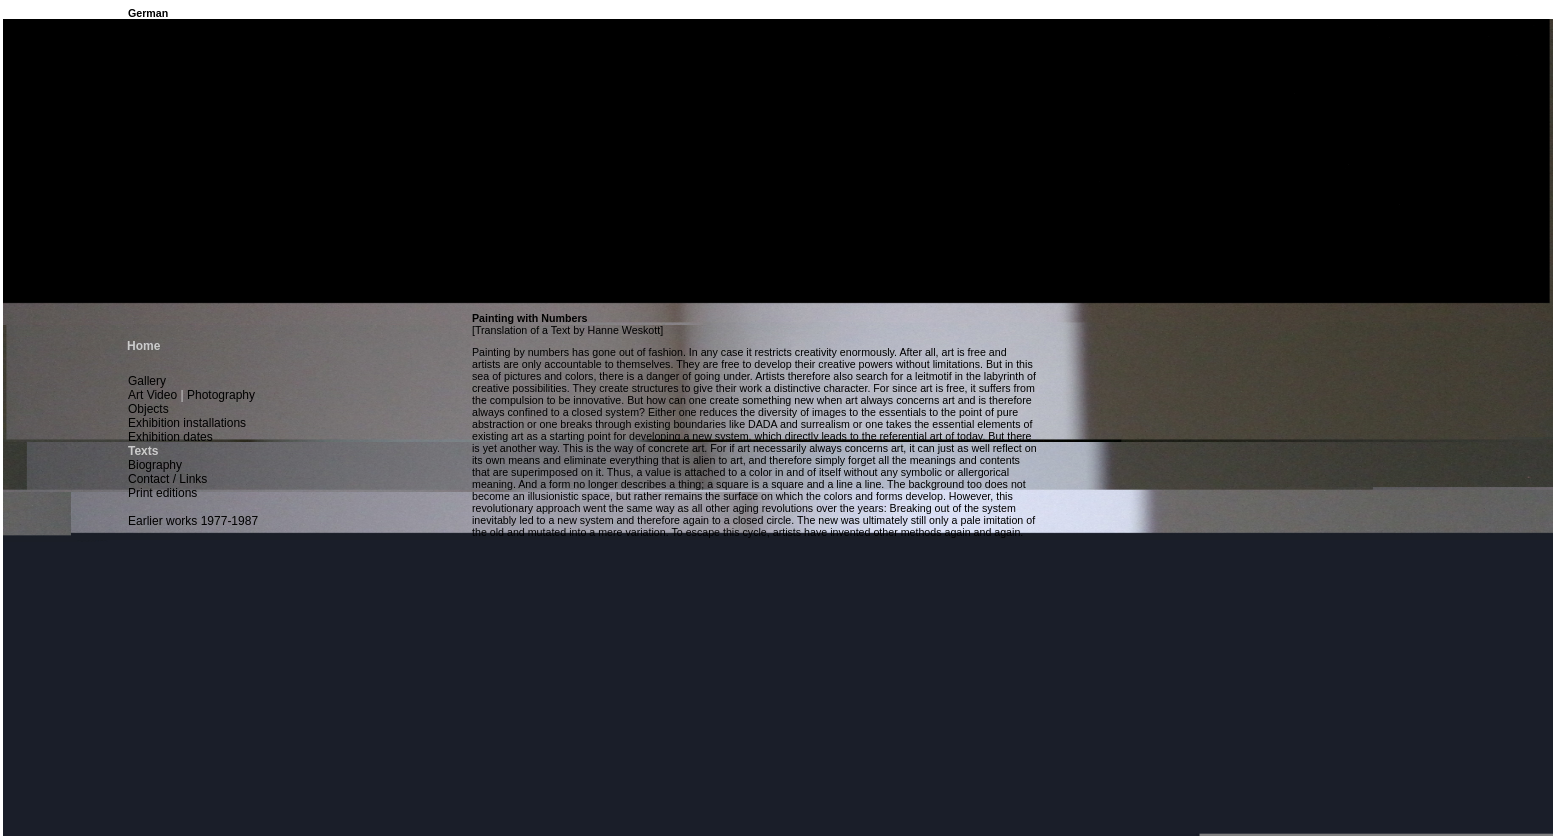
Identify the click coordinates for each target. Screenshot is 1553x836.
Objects (148, 409)
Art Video (152, 395)
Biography (155, 465)
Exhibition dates (170, 437)
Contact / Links (167, 479)
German (148, 13)
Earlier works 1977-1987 (193, 521)
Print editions (162, 493)
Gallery (147, 381)
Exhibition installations (187, 423)
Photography (221, 395)
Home (143, 346)
